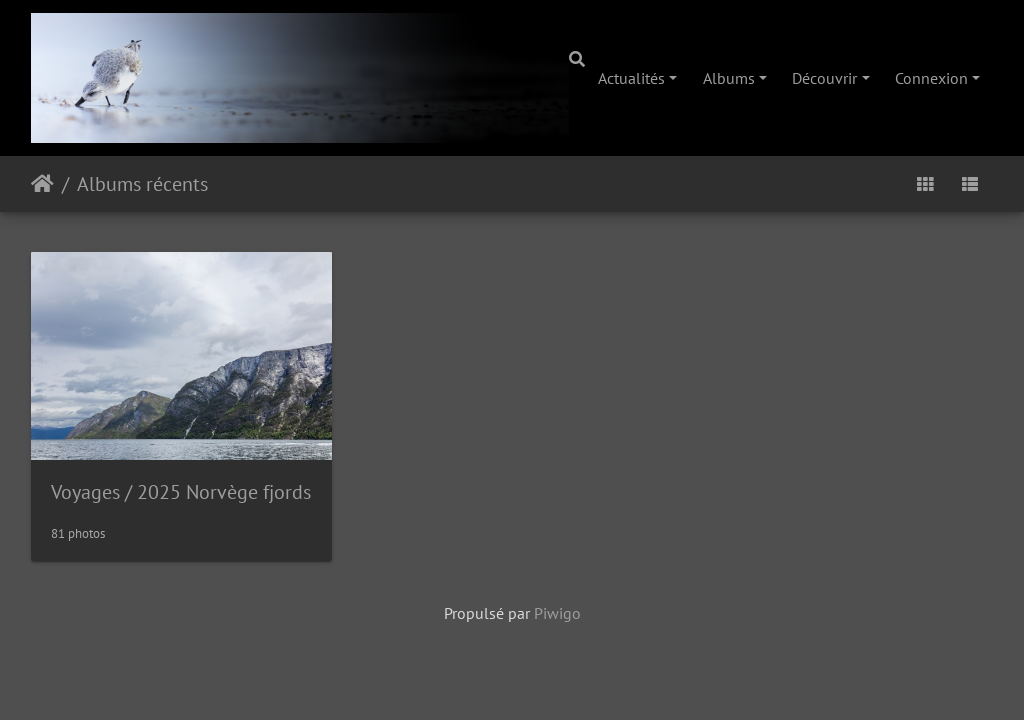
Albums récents (142, 184)
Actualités (631, 78)
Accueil (42, 184)
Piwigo (557, 613)
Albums (729, 78)
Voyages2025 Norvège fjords (181, 492)
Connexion (931, 78)
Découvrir (824, 78)
